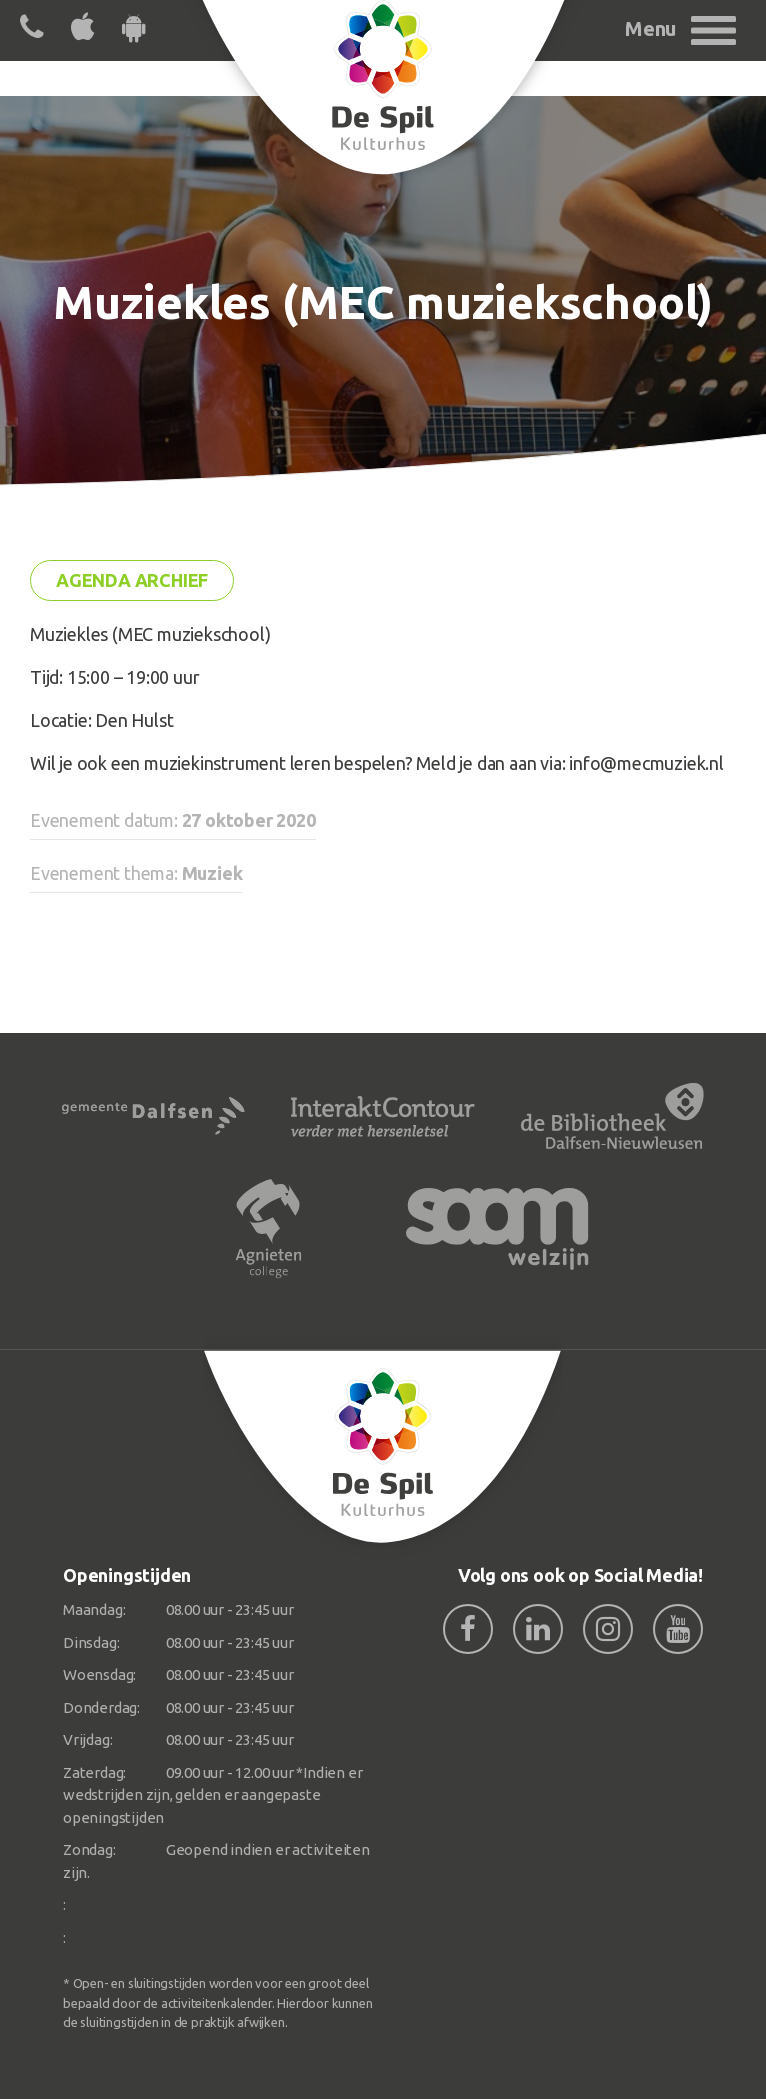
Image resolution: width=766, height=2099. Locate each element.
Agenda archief (132, 580)
